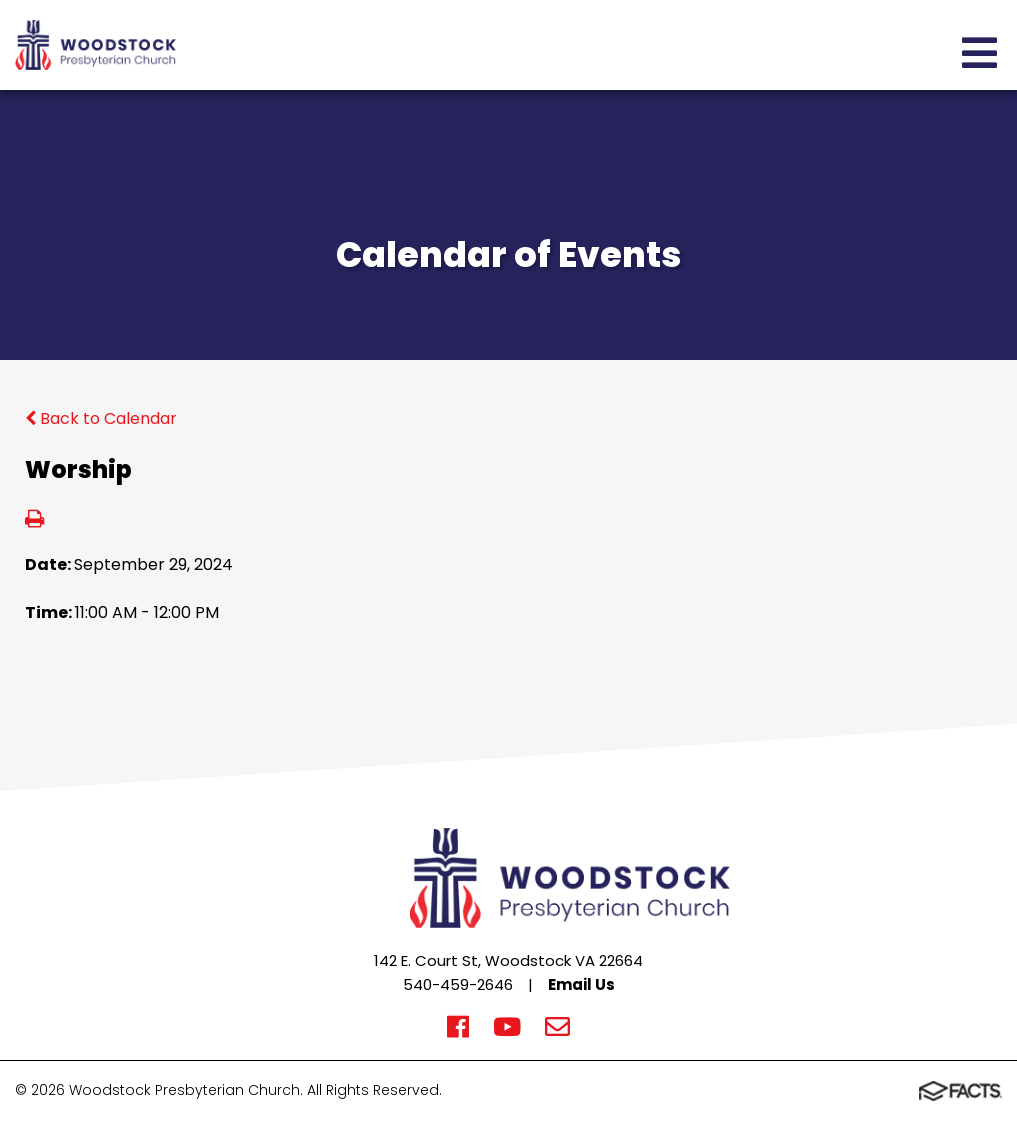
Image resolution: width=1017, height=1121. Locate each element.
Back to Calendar (101, 418)
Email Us (581, 984)
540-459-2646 (458, 984)
